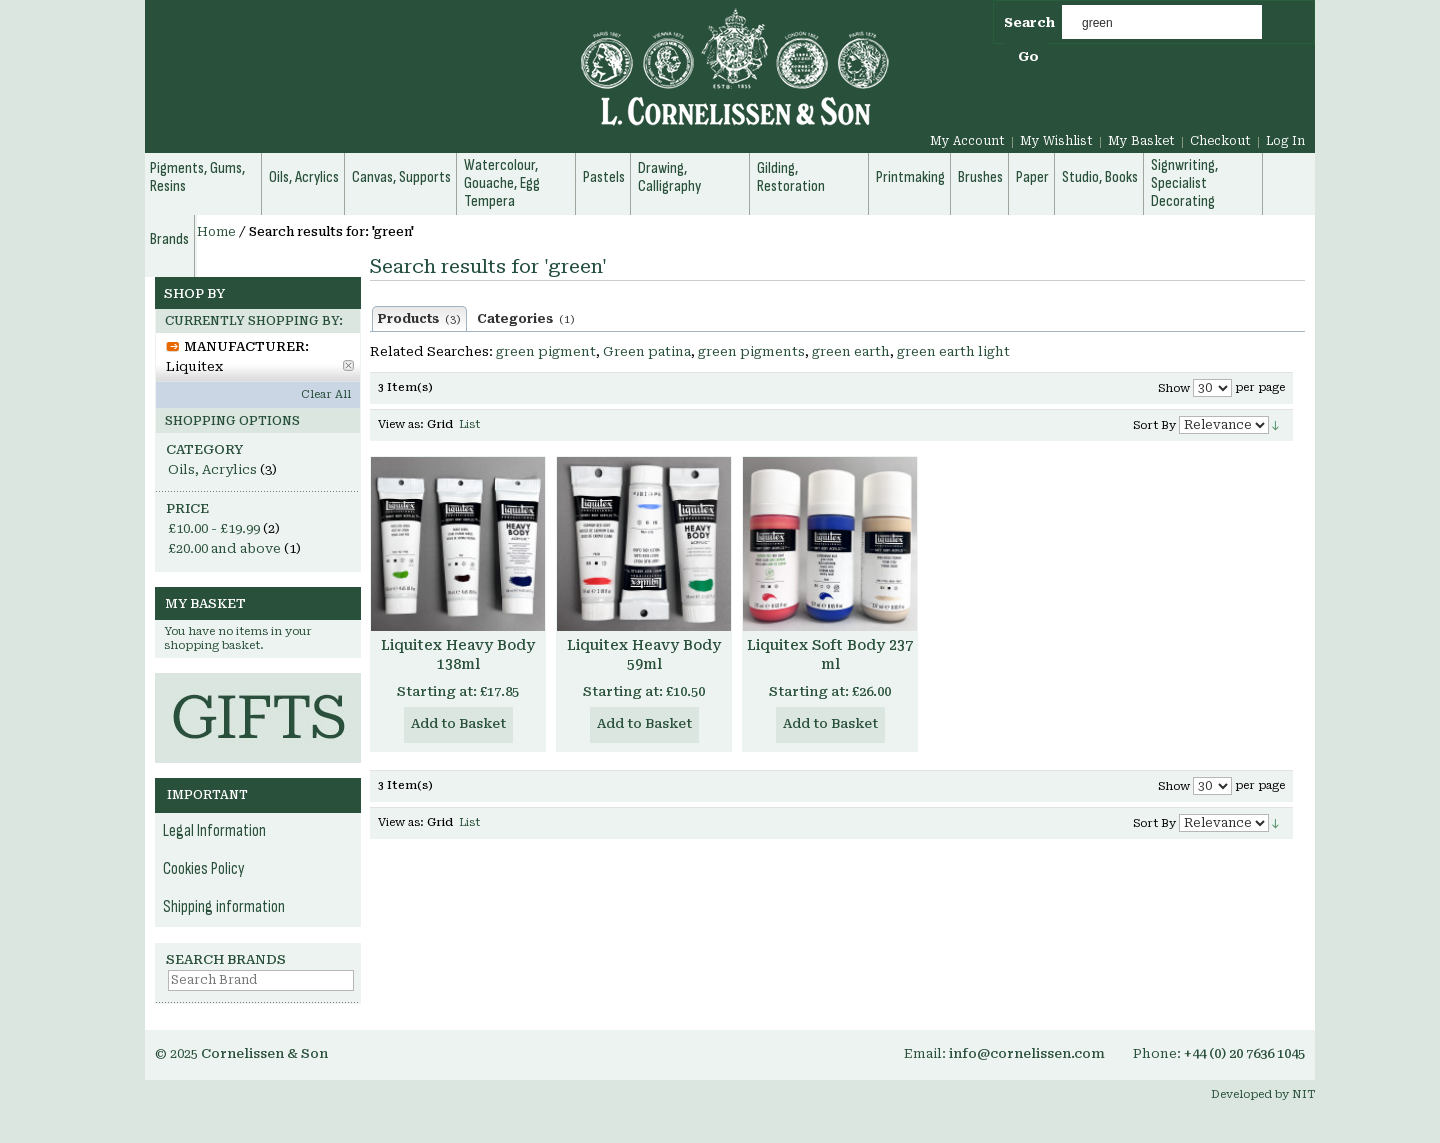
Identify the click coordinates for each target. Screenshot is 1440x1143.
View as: (401, 424)
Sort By (1154, 425)
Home (216, 232)
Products (419, 319)
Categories (526, 319)
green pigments (751, 351)
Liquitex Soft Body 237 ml (830, 654)
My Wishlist (1056, 141)
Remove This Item (348, 365)
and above (224, 548)
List (469, 424)
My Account (967, 141)
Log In (1285, 141)
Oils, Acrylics (212, 469)
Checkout (1220, 141)
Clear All (326, 394)
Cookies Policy (204, 869)
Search (1029, 22)
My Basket (1141, 141)
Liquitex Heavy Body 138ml (458, 654)
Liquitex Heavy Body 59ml (644, 654)
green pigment (546, 351)
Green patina (647, 351)
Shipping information (224, 907)
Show (1174, 388)
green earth (851, 351)
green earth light (953, 351)
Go (1028, 56)
